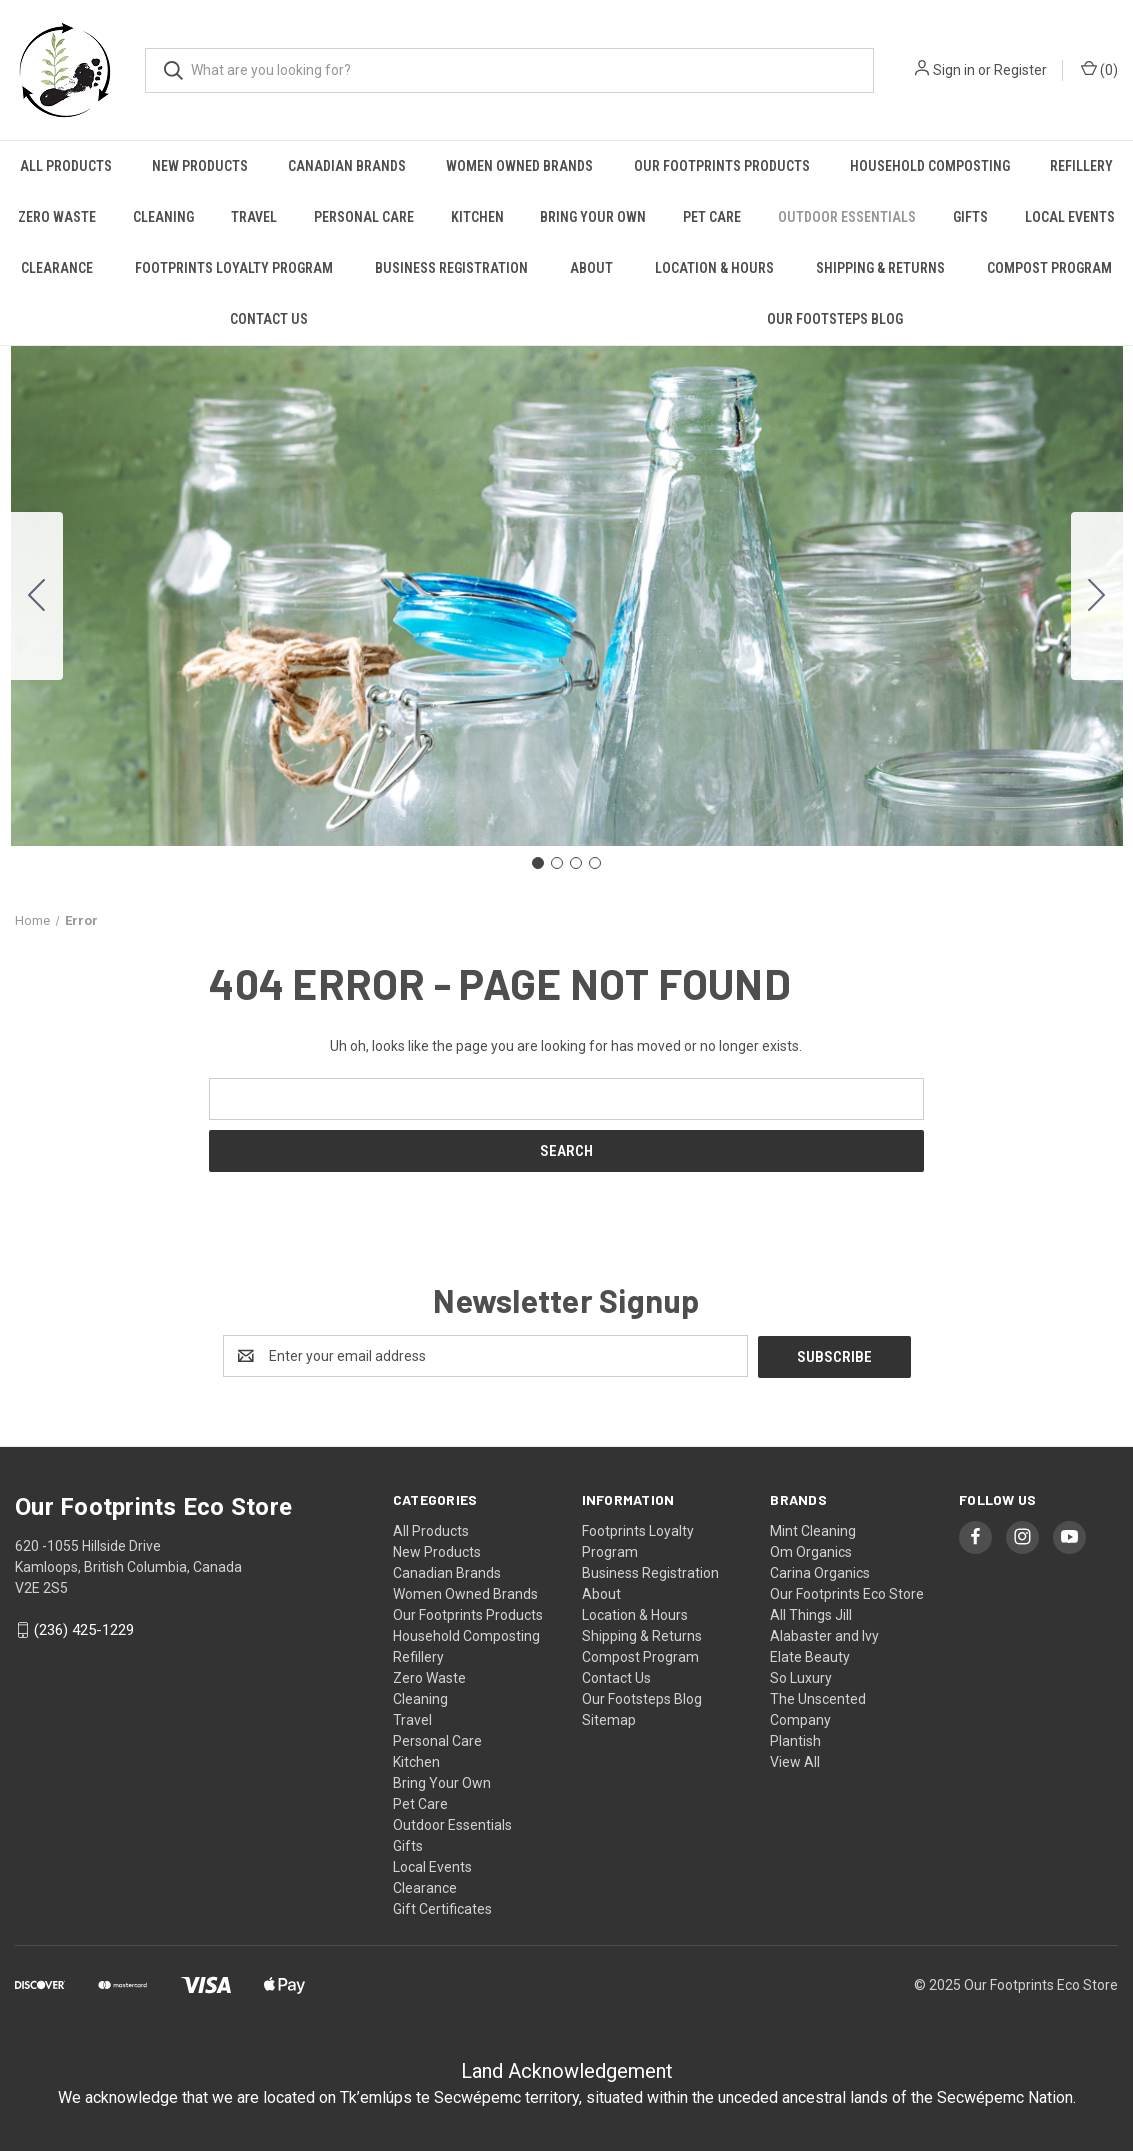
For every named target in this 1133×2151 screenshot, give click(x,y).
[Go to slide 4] (37, 596)
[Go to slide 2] (1097, 596)
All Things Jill (811, 1614)
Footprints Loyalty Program (234, 268)
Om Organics (811, 1551)
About (591, 268)
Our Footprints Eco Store (847, 1593)
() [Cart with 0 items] (1099, 69)
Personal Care (364, 217)
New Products (200, 166)
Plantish (795, 1740)
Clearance (57, 268)
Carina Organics (820, 1572)
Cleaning (163, 217)
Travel (254, 217)
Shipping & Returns (880, 268)
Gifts (970, 217)
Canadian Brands (347, 166)
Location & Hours (714, 268)
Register (1020, 70)
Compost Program (1049, 268)
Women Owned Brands (519, 166)
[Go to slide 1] (538, 863)
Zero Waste (57, 217)
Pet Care (712, 217)
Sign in (954, 70)
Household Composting (930, 166)
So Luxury (801, 1677)
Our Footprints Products (722, 166)
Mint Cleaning (813, 1530)
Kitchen (477, 217)
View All (795, 1761)
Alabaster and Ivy (824, 1635)
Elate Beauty (810, 1656)
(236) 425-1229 (84, 1630)
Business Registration (451, 268)
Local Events (1070, 217)
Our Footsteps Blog (835, 319)
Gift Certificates (442, 1908)
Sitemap (609, 1719)
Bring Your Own (593, 217)
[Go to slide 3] (576, 863)
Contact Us (269, 319)
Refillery (1081, 166)
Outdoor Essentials (847, 217)
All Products (66, 166)
